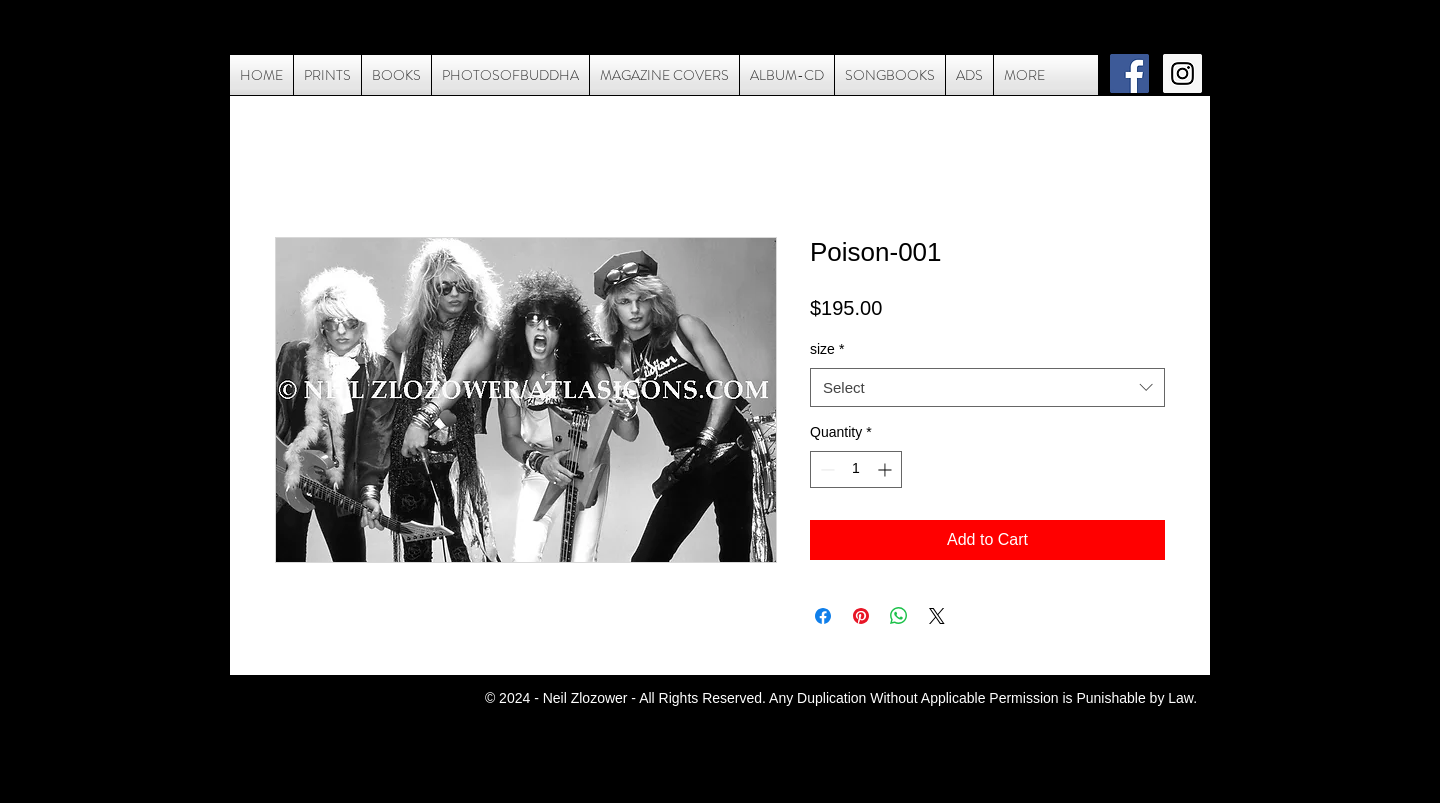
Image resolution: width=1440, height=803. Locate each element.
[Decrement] (825, 469)
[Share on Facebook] (823, 616)
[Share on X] (937, 616)
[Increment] (886, 469)
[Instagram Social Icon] (1182, 73)
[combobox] (987, 387)
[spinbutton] (856, 469)
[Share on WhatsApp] (899, 616)
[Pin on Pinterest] (861, 616)
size (827, 349)
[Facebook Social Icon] (1129, 73)
